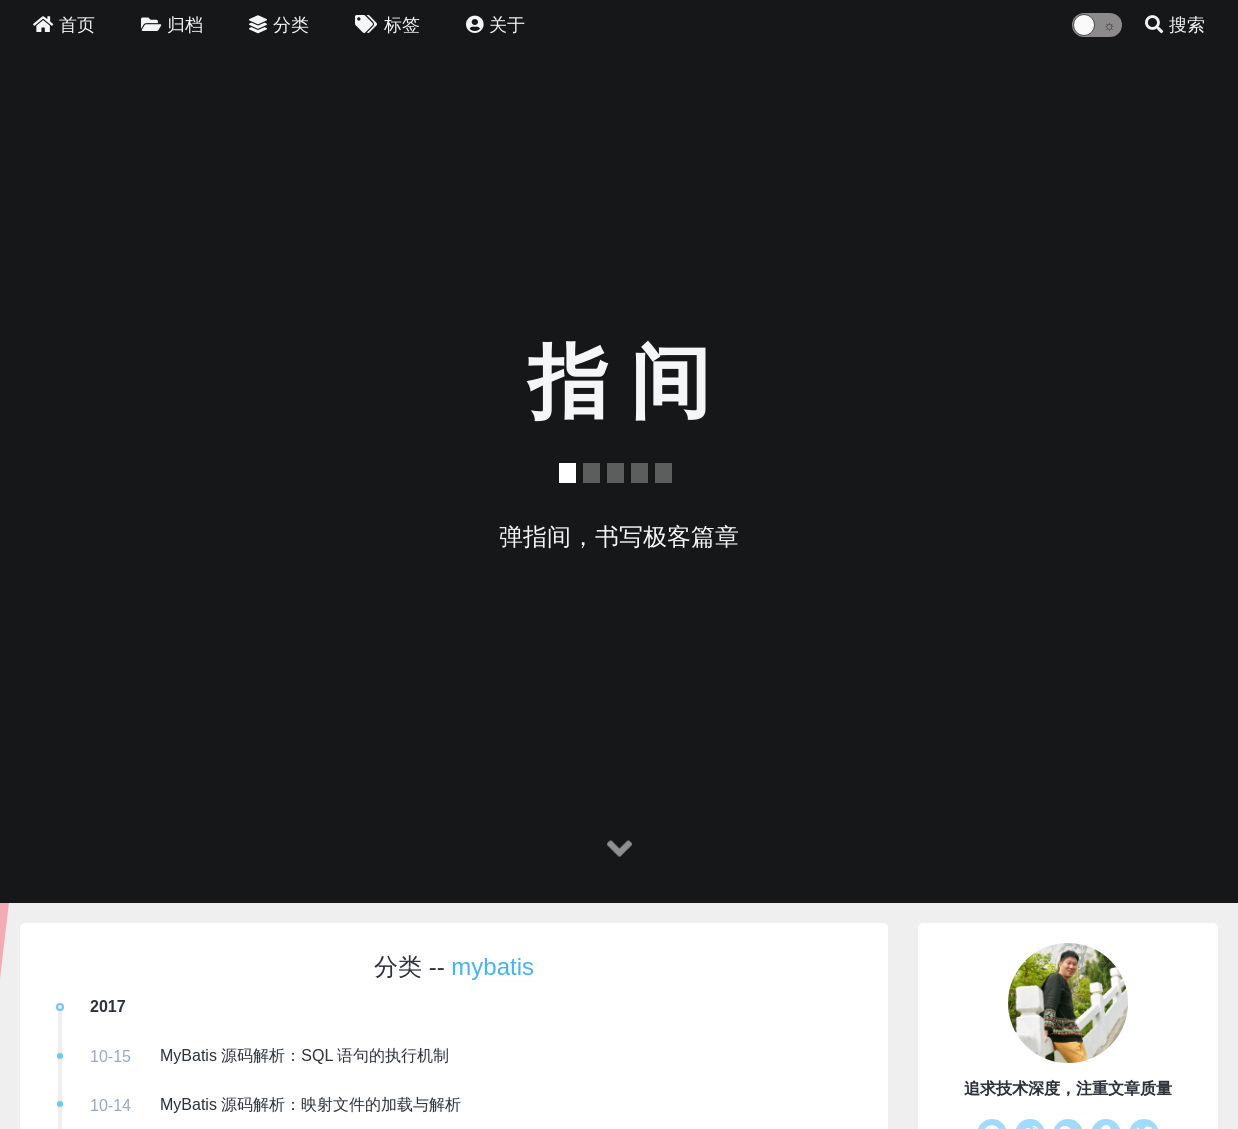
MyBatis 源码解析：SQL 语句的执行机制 (304, 1055)
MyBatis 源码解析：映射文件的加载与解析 (310, 1104)
